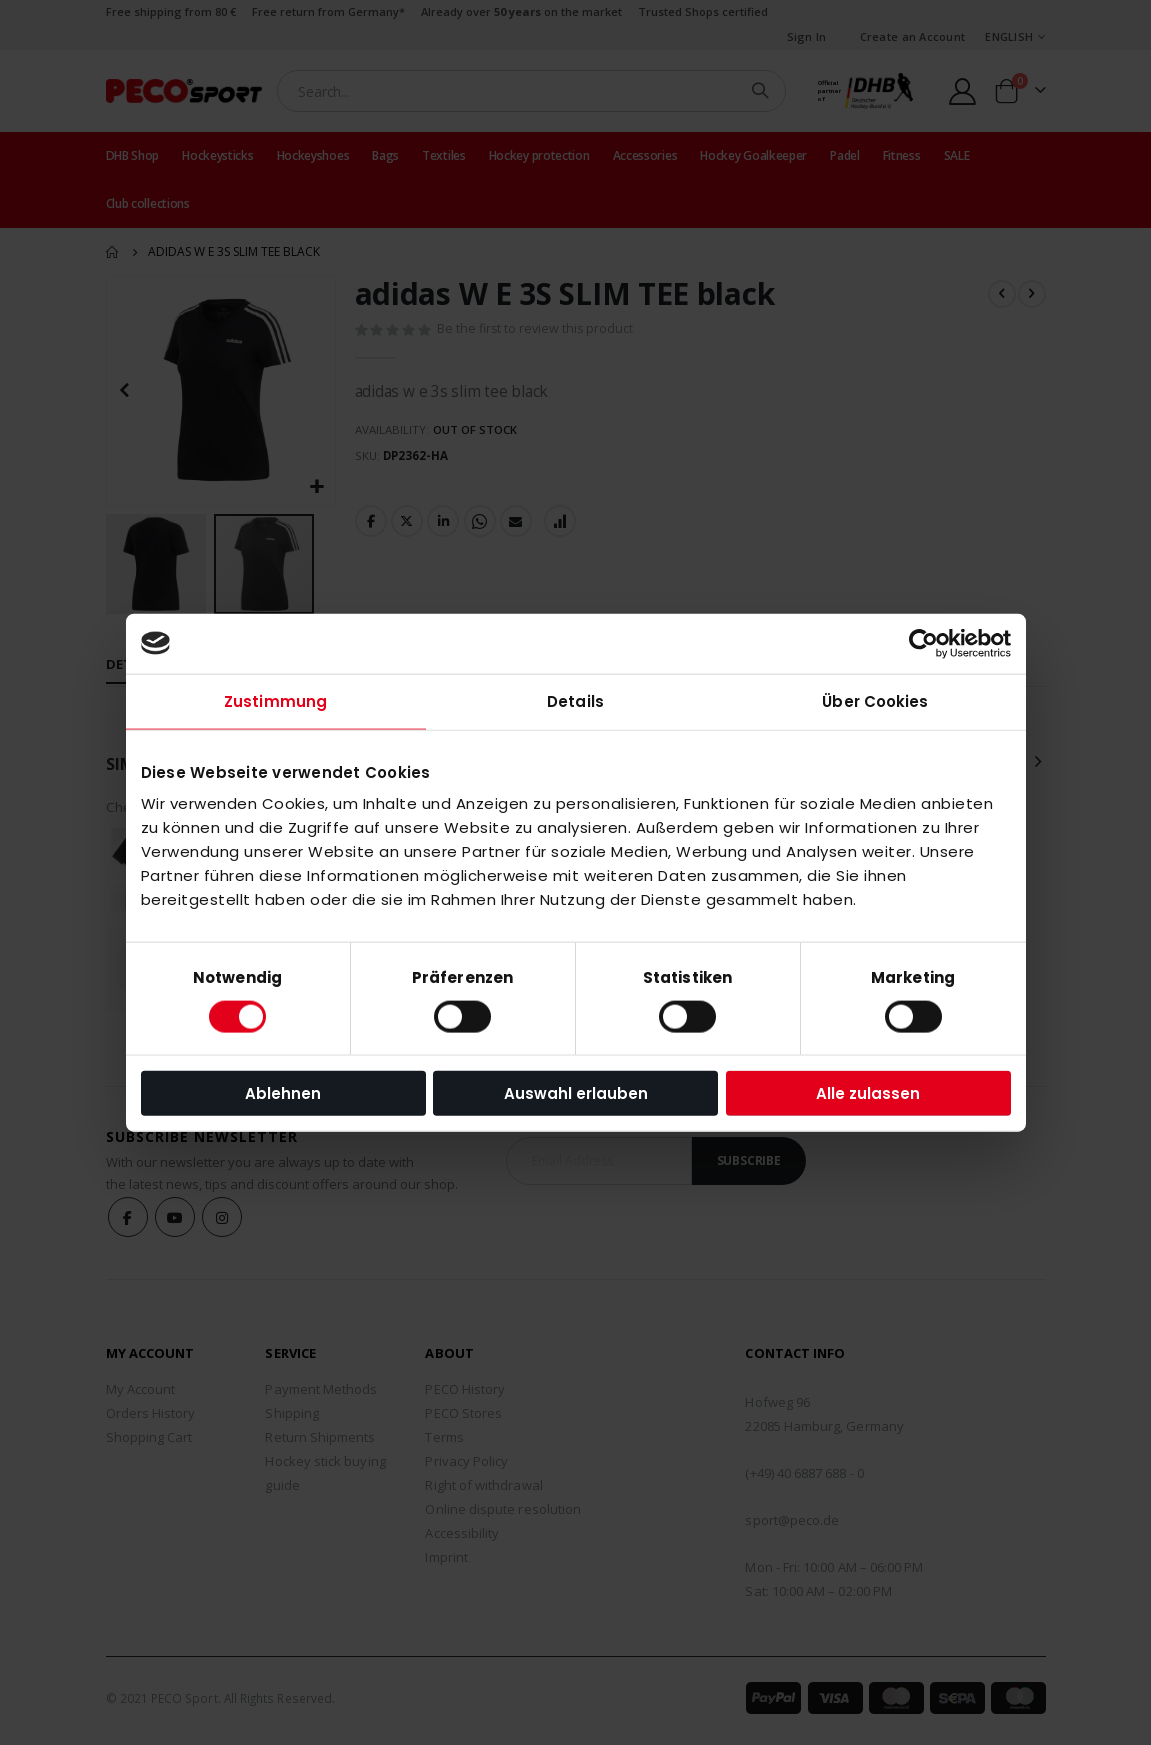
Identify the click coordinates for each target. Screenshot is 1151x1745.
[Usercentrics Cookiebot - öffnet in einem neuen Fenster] (923, 643)
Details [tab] (575, 700)
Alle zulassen (868, 1093)
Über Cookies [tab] (875, 700)
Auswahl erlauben (576, 1093)
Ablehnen (283, 1093)
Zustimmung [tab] (275, 700)
